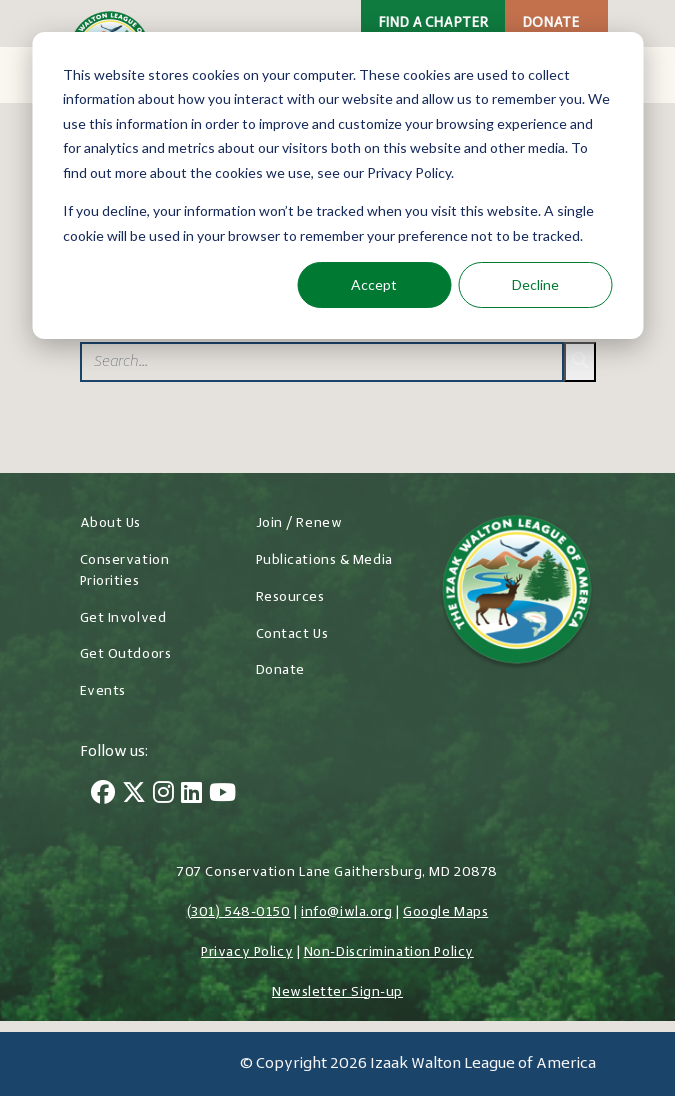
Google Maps (445, 912)
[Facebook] (103, 795)
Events (103, 691)
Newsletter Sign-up (337, 992)
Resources (290, 597)
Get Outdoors (126, 654)
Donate (550, 23)
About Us (110, 523)
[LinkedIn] (191, 795)
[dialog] (337, 185)
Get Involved (123, 618)
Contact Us (292, 634)
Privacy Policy (247, 952)
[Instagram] (163, 795)
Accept (374, 284)
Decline (535, 284)
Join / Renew (299, 523)
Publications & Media (324, 560)
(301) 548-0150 (239, 912)
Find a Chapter (433, 23)
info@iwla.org (346, 912)
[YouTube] (222, 795)
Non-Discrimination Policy (389, 952)
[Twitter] (134, 795)
